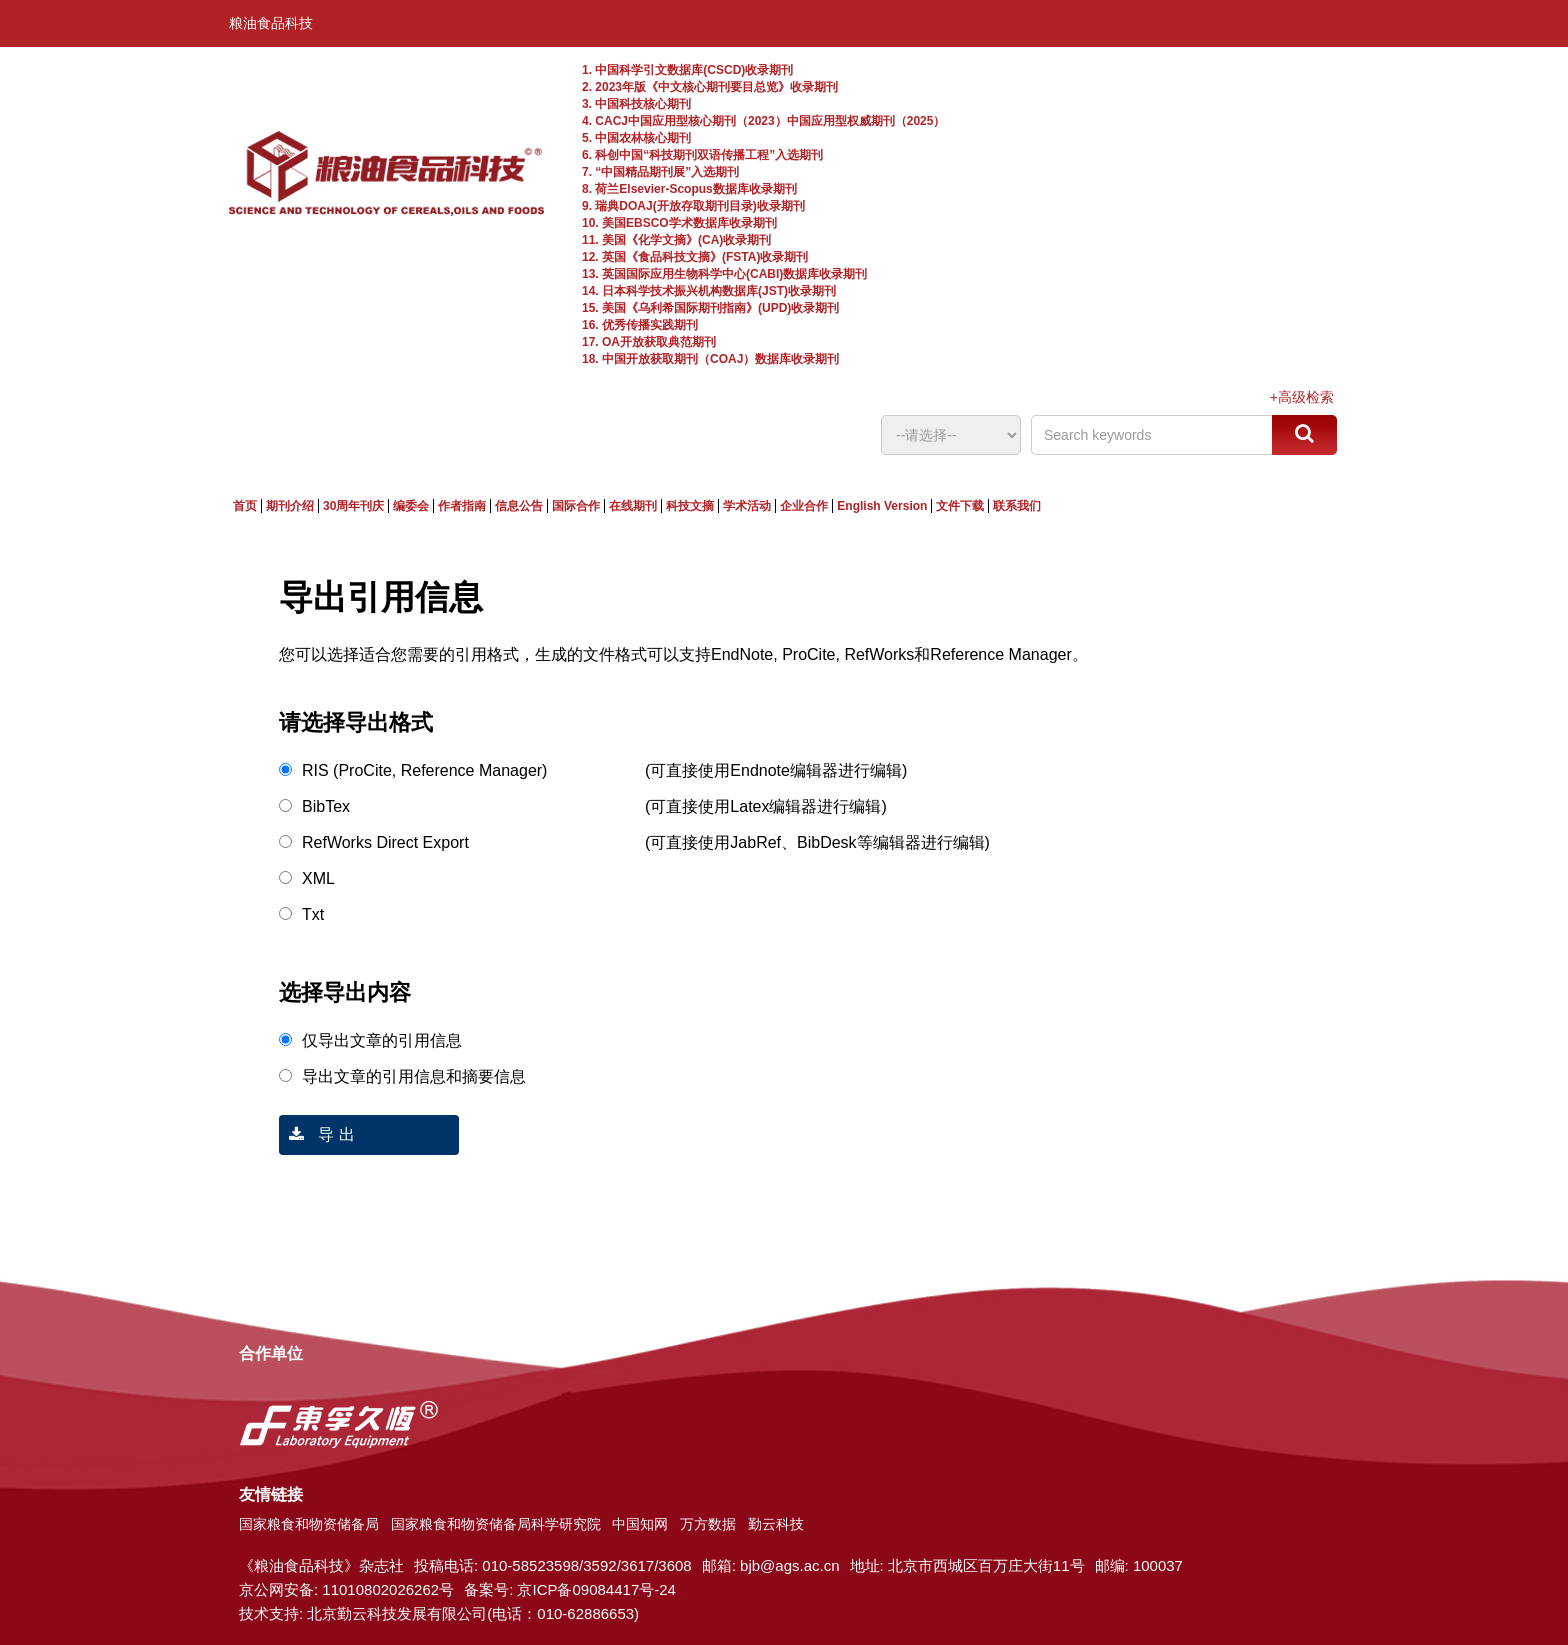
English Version (882, 506)
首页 (245, 506)
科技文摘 (690, 506)
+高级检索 (1302, 397)
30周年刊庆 (353, 506)
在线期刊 (633, 506)
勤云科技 (776, 1524)
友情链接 (271, 1494)
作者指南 (462, 506)
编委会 (411, 506)
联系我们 (1017, 506)
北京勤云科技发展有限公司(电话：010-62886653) (473, 1613)
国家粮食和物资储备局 (309, 1524)
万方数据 (708, 1524)
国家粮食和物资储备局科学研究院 (496, 1524)
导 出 (317, 1134)
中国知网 (640, 1524)
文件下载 (960, 506)
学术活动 (747, 506)
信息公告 (519, 506)
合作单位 (271, 1353)
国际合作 (576, 506)
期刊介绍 (290, 506)
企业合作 (804, 506)
